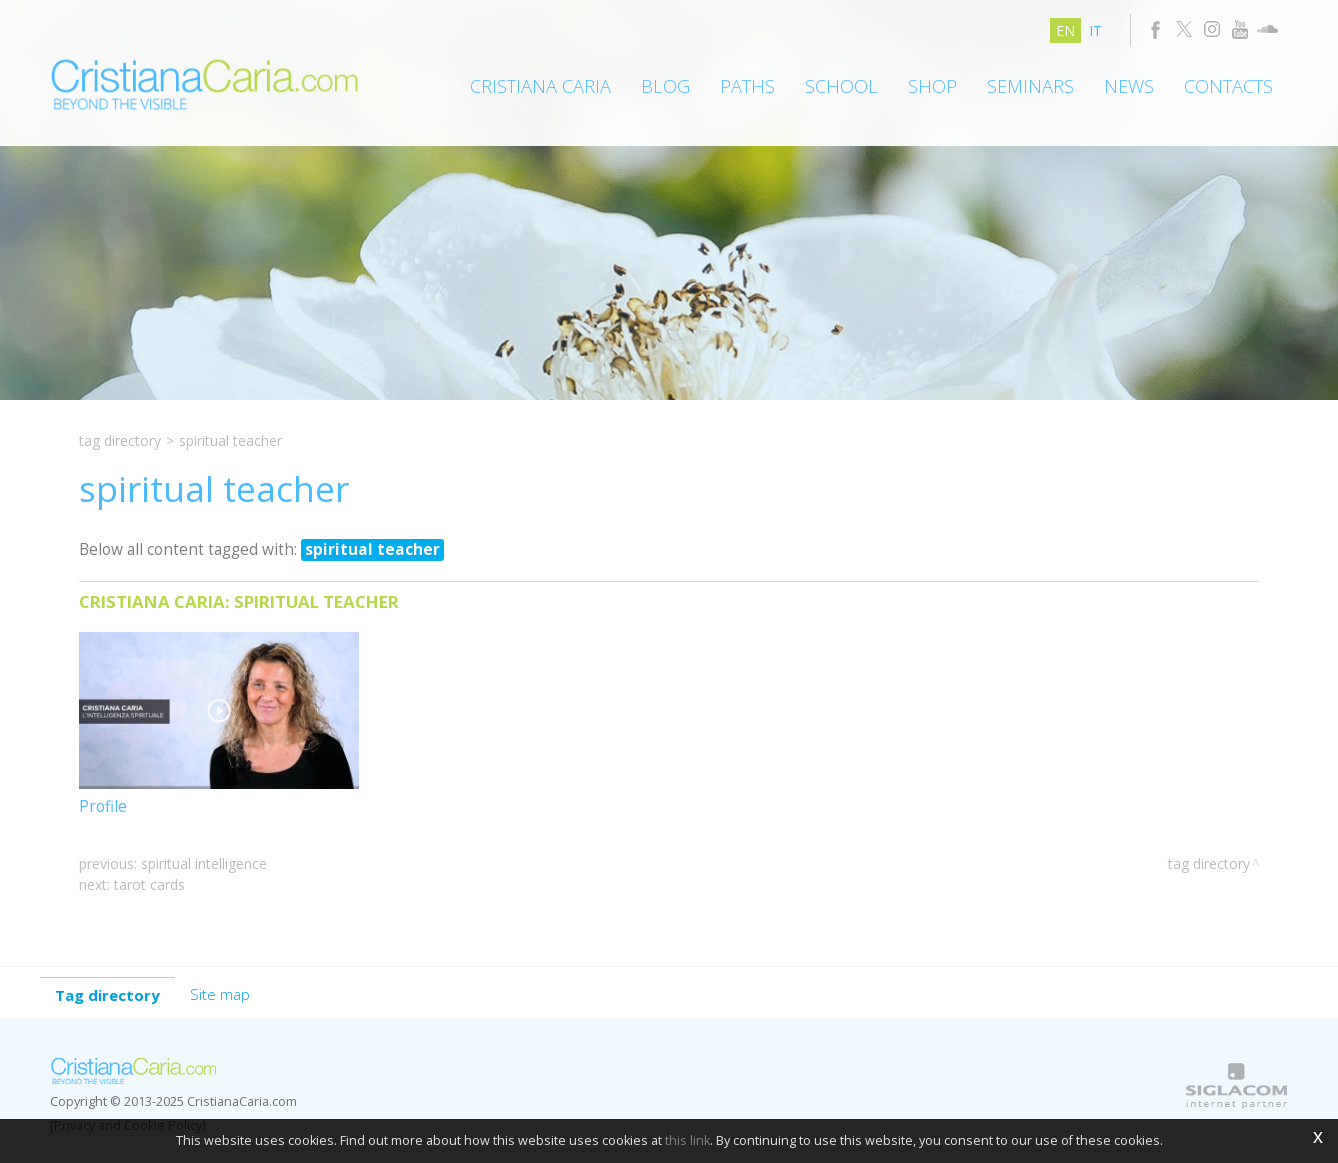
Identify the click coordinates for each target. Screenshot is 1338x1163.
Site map (220, 994)
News (1129, 86)
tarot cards (149, 884)
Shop (932, 86)
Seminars (1030, 86)
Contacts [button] (1228, 86)
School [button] (841, 86)
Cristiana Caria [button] (540, 86)
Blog (665, 86)
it (1095, 30)
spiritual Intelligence (204, 863)
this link (687, 1140)
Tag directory (120, 440)
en (1065, 30)
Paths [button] (747, 86)
